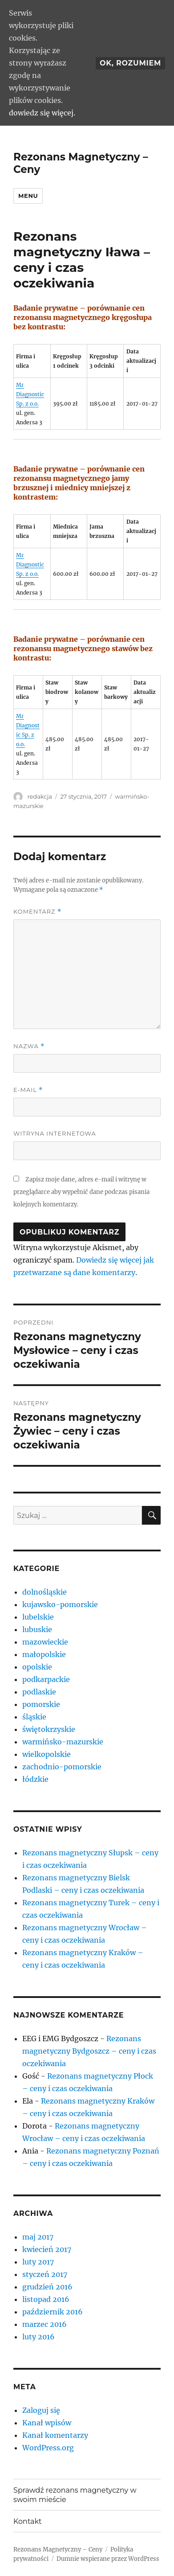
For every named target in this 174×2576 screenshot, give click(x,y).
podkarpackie (46, 1679)
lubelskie (38, 1616)
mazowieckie (45, 1641)
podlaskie (39, 1691)
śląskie (34, 1716)
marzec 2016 (44, 2324)
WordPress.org (48, 2447)
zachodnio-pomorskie (61, 1766)
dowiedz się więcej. (42, 112)
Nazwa (29, 1046)
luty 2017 (38, 2261)
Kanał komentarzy (55, 2435)
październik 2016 (52, 2311)
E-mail (28, 1090)
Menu (28, 195)
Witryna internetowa (54, 1133)
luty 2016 (38, 2336)
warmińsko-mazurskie (62, 1741)
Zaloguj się (41, 2410)
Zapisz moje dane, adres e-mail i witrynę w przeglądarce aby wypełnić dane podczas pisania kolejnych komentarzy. (81, 1192)
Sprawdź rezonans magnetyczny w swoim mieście (74, 2495)
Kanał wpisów (46, 2422)
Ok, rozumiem (130, 63)
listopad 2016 (45, 2299)
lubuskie (37, 1629)
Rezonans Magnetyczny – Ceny (57, 2549)
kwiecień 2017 (46, 2249)
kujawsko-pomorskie (60, 1604)
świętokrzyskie (48, 1729)
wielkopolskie (46, 1754)
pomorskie (41, 1704)
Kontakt (27, 2521)
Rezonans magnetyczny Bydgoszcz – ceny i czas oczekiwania (89, 2051)
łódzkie (35, 1779)
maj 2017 (37, 2236)
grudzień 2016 (47, 2286)
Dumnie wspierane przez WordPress (108, 2559)
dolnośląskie (44, 1591)
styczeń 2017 (44, 2274)
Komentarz (37, 911)
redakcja (39, 796)
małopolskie (44, 1654)
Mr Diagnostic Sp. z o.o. (30, 394)
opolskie (37, 1666)
